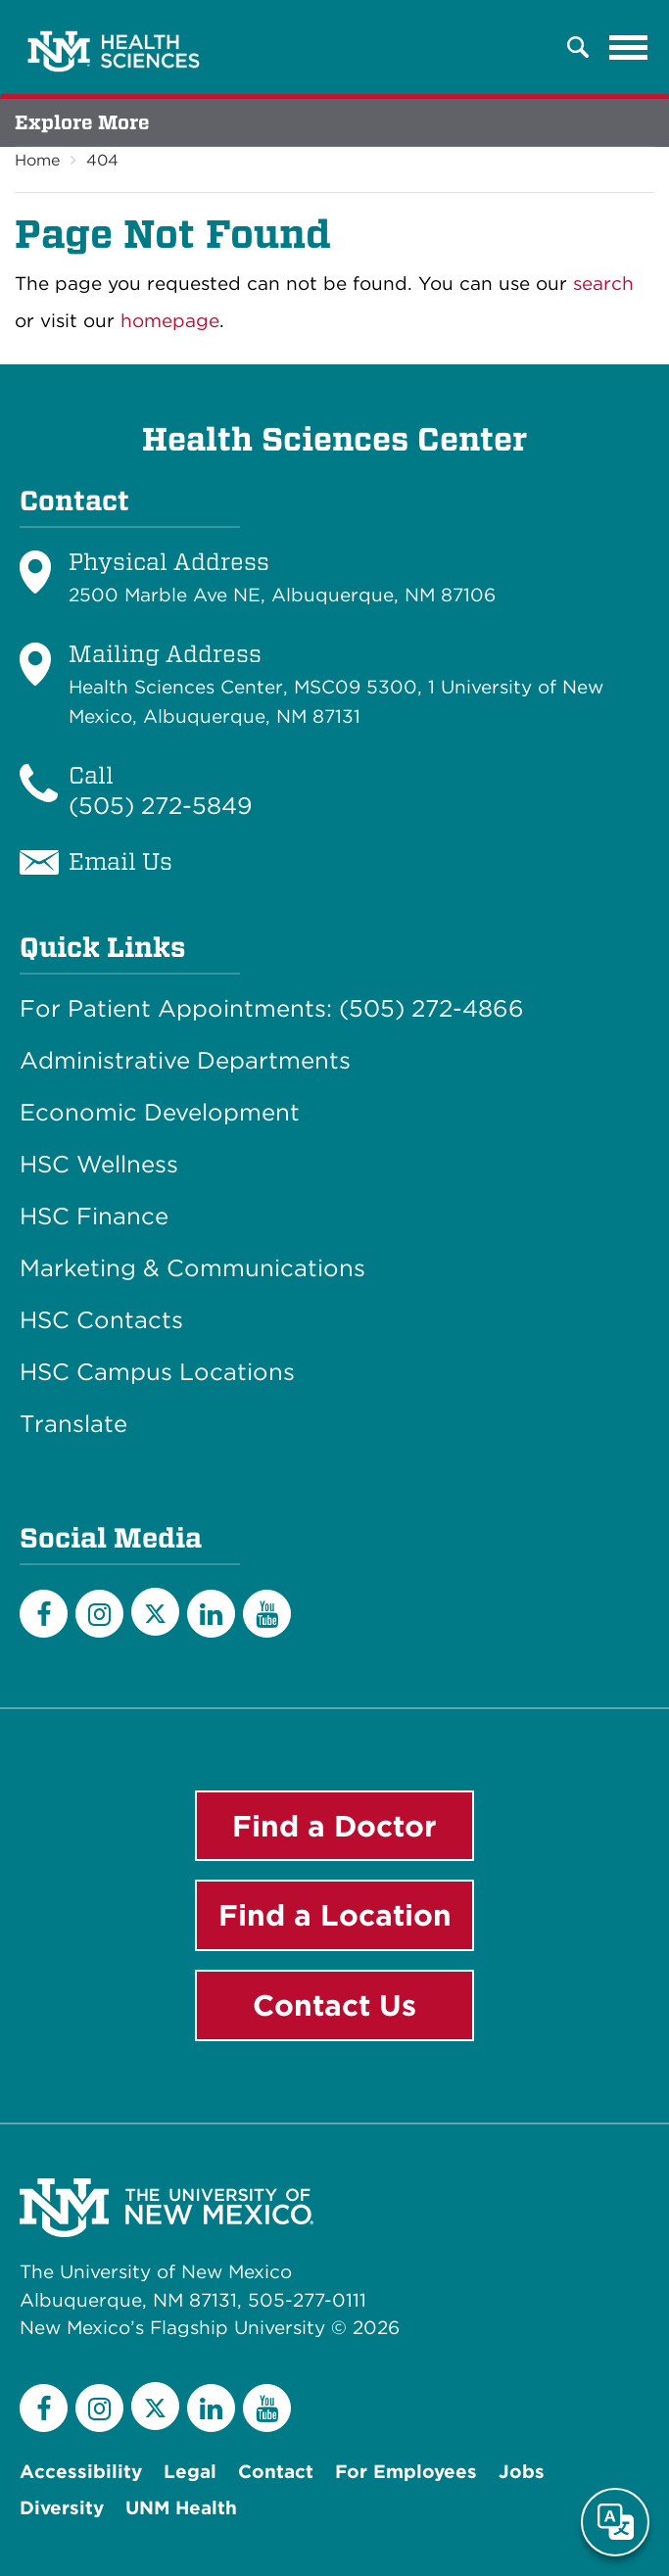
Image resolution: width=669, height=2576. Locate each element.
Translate (73, 1424)
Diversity (62, 2508)
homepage (169, 321)
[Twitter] (155, 1612)
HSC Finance (94, 1216)
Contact (275, 2471)
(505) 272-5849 (161, 805)
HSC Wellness (99, 1164)
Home (37, 160)
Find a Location (335, 1914)
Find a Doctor (334, 1825)
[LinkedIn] (211, 1614)
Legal (190, 2471)
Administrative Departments (185, 1061)
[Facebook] (44, 1614)
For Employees (406, 2471)
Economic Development (160, 1112)
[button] (578, 47)
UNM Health (181, 2508)
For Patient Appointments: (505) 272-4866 (272, 1009)
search (603, 283)
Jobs (522, 2471)
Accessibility (81, 2471)
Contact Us (334, 2005)
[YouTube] (267, 1614)
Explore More (82, 122)
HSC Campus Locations (157, 1372)
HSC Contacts (101, 1320)
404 (102, 160)
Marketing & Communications (192, 1268)
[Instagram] (99, 1614)
